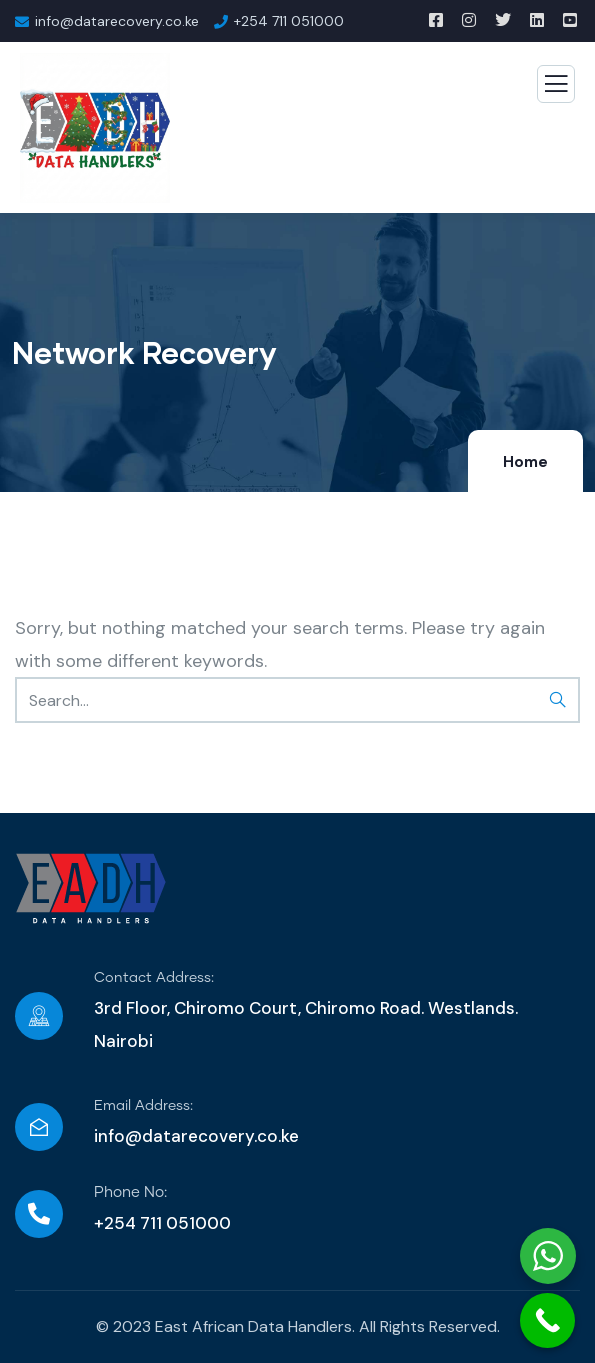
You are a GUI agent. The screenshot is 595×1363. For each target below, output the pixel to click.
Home (525, 462)
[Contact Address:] (39, 1016)
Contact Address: (154, 978)
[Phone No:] (39, 1214)
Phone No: (130, 1192)
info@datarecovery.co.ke (196, 1136)
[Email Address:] (39, 1127)
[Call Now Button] (547, 1320)
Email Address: (143, 1106)
